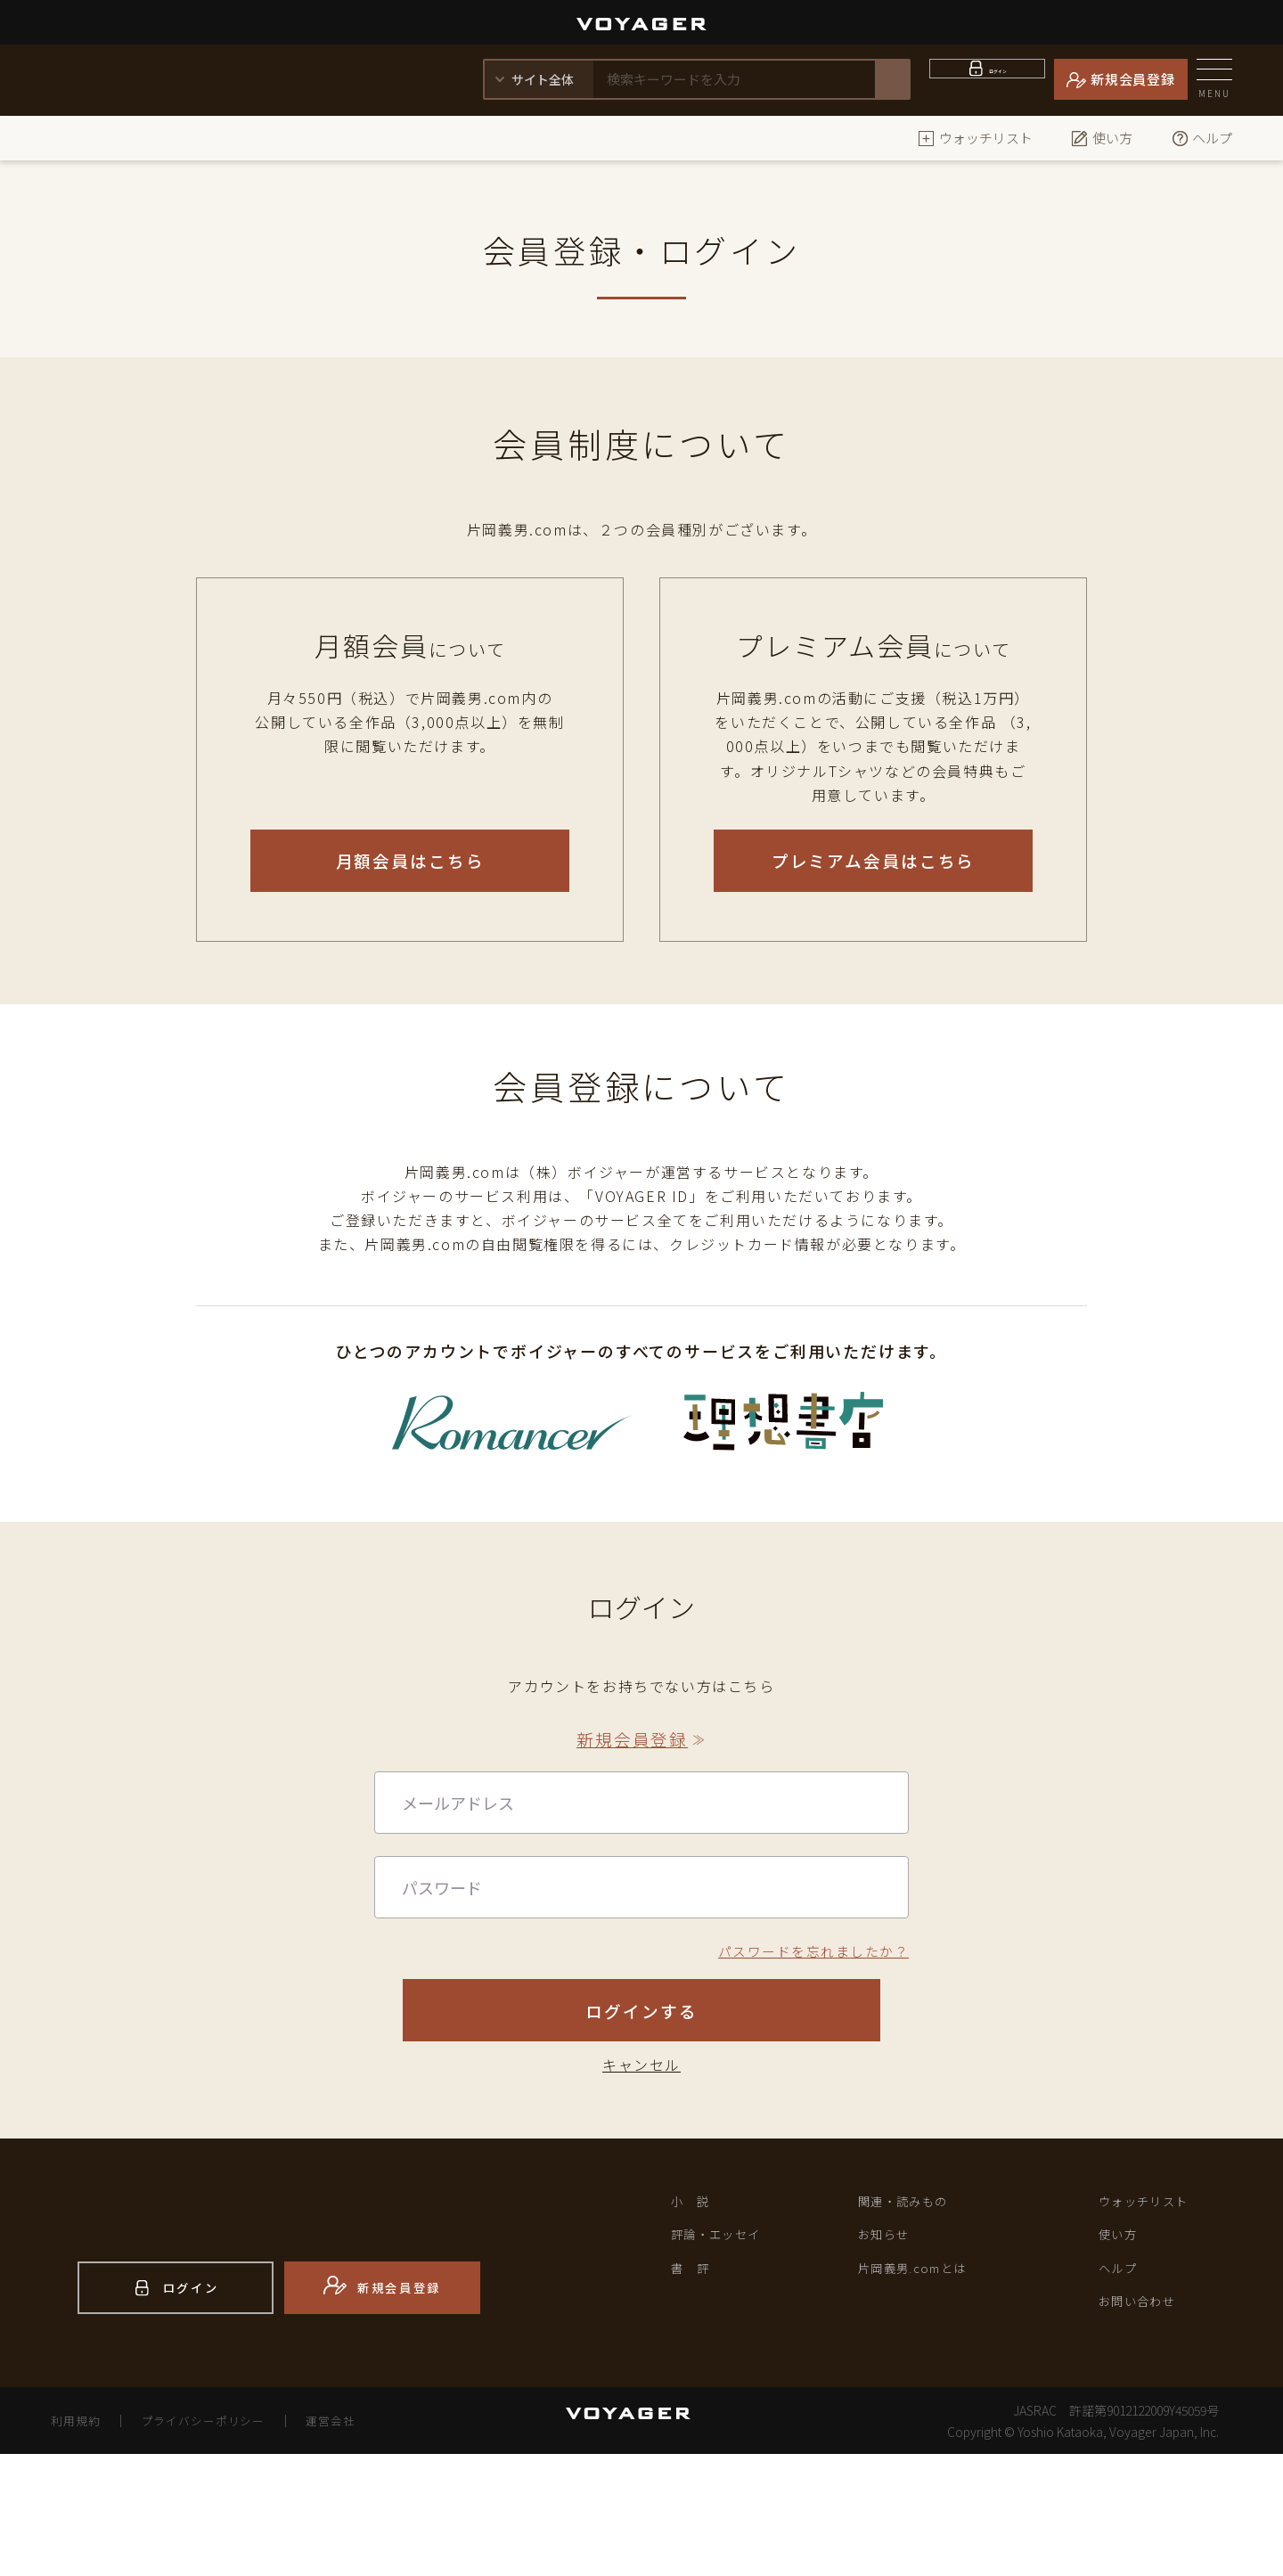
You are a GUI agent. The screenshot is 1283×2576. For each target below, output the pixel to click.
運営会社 (352, 2542)
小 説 (694, 2304)
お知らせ (889, 2342)
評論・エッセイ (725, 2342)
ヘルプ (1201, 137)
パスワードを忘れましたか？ (807, 1994)
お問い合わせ (1146, 2417)
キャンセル (641, 2165)
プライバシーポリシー (215, 2542)
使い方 (1101, 137)
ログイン (998, 79)
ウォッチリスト (975, 137)
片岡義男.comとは (924, 2380)
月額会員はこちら (409, 860)
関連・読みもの (913, 2304)
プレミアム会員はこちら (873, 860)
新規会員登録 (1133, 79)
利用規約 (78, 2542)
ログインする (641, 2087)
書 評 (694, 2380)
